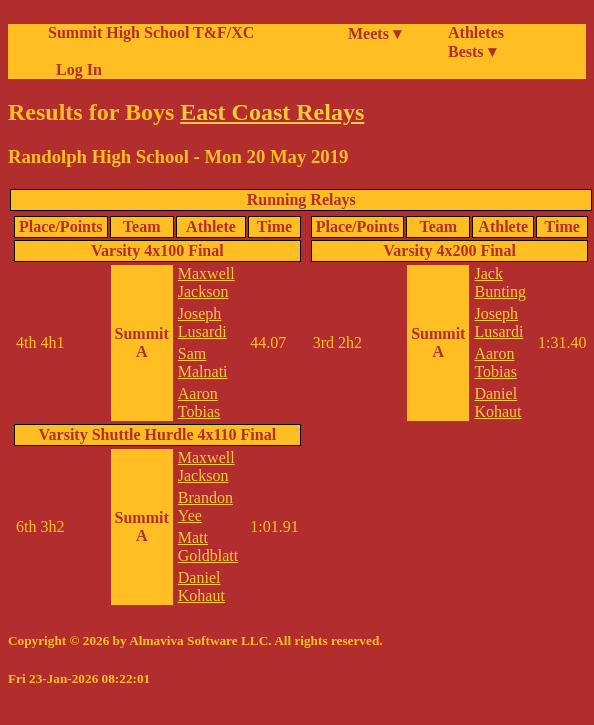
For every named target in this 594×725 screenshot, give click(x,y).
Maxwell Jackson (206, 282)
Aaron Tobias (199, 402)
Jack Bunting (500, 282)
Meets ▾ (374, 33)
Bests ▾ (472, 51)
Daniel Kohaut (201, 586)
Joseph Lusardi (202, 322)
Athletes (476, 32)
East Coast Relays (272, 112)
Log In (75, 69)
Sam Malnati (203, 362)
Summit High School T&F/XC (151, 32)
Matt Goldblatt (208, 546)
